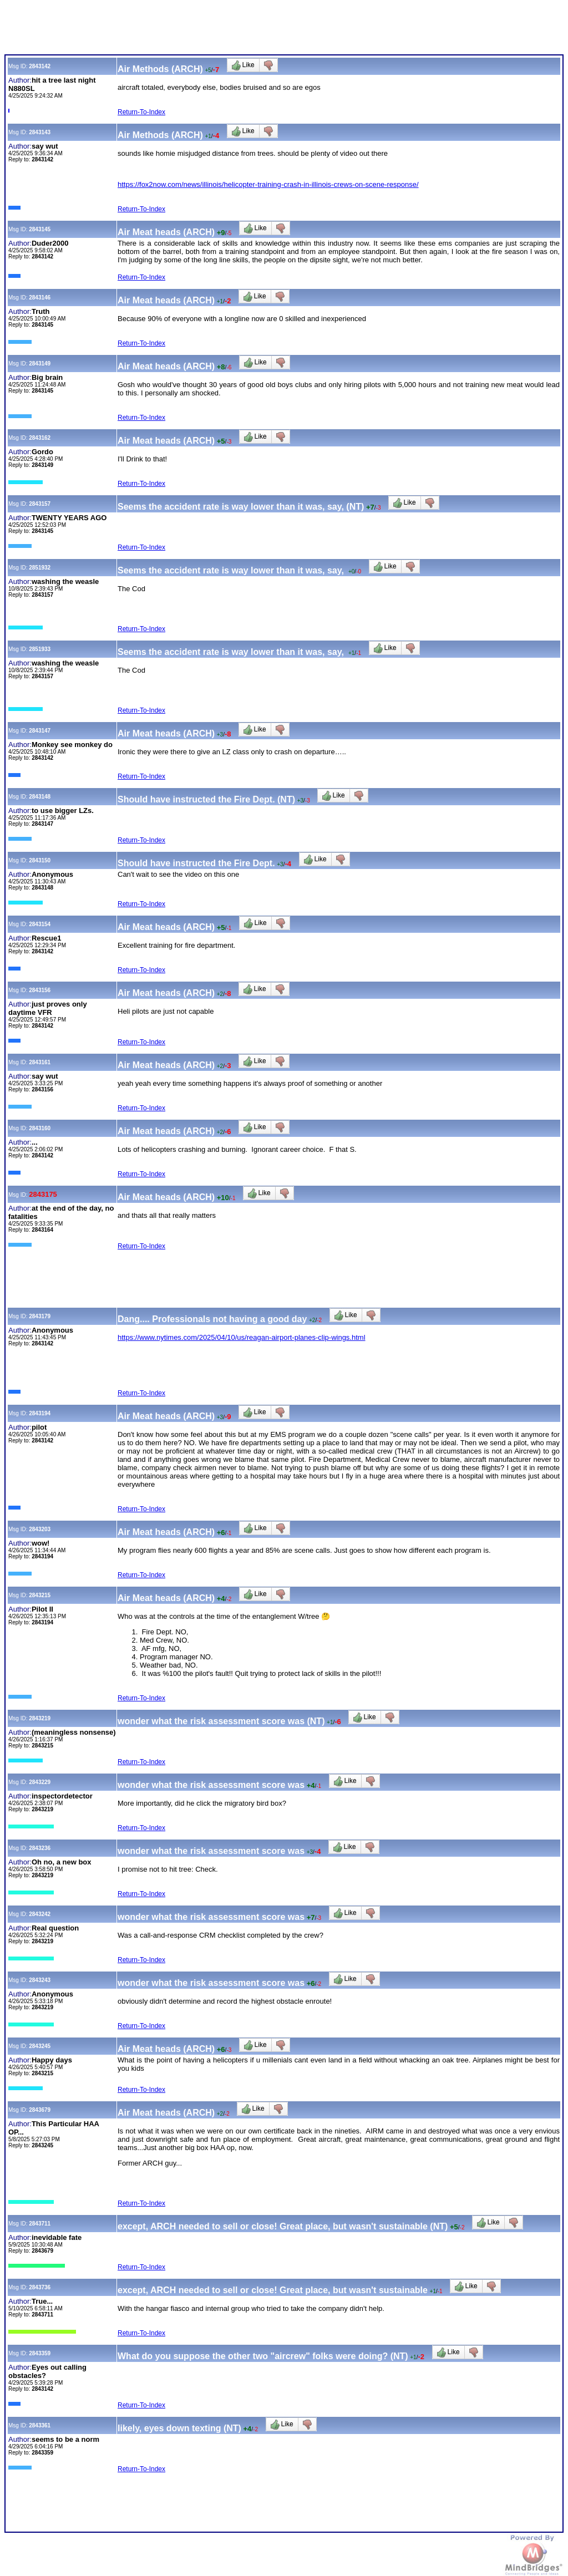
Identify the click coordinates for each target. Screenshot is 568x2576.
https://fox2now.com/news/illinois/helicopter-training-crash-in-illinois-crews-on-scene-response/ (268, 184)
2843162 (39, 438)
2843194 (39, 1413)
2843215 (39, 1595)
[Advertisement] (206, 29)
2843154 (39, 924)
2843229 (39, 1782)
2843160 (39, 1128)
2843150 (39, 860)
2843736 (39, 2287)
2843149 (39, 363)
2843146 (39, 297)
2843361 (39, 2425)
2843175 (43, 1194)
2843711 (39, 2224)
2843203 (39, 1529)
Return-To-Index (141, 112)
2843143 (39, 132)
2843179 (39, 1316)
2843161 (39, 1062)
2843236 (39, 1848)
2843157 (39, 504)
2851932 (39, 568)
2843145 (39, 229)
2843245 (39, 2046)
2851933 (39, 649)
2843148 (39, 797)
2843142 (39, 66)
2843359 (39, 2353)
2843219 (39, 1718)
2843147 (39, 731)
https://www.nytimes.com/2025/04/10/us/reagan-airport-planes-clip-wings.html (242, 1337)
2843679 (39, 2110)
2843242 (39, 1914)
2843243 (39, 1980)
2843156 (39, 990)
